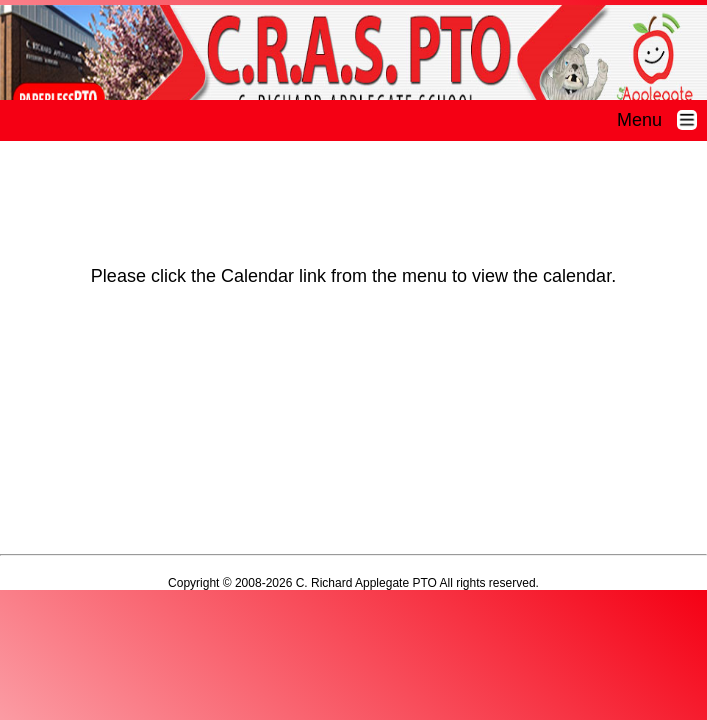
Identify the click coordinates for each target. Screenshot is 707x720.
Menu (662, 120)
